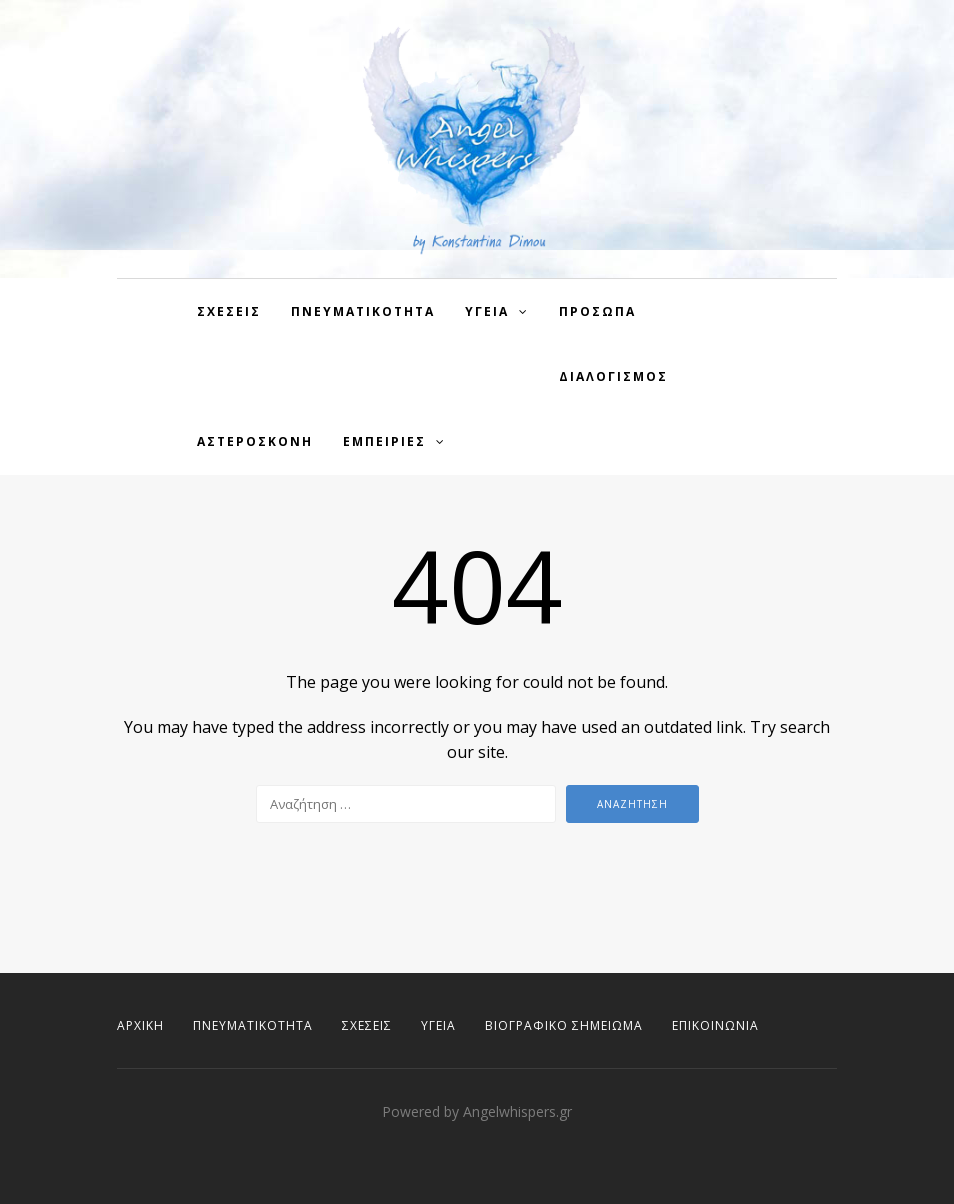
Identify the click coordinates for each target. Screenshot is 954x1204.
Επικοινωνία (715, 1025)
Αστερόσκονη (255, 441)
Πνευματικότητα (253, 1025)
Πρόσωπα (597, 311)
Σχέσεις (367, 1025)
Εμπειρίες (384, 441)
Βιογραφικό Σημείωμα (564, 1025)
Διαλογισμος (613, 376)
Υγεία (438, 1025)
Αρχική (140, 1025)
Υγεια (487, 311)
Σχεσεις (229, 311)
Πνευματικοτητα (363, 311)
